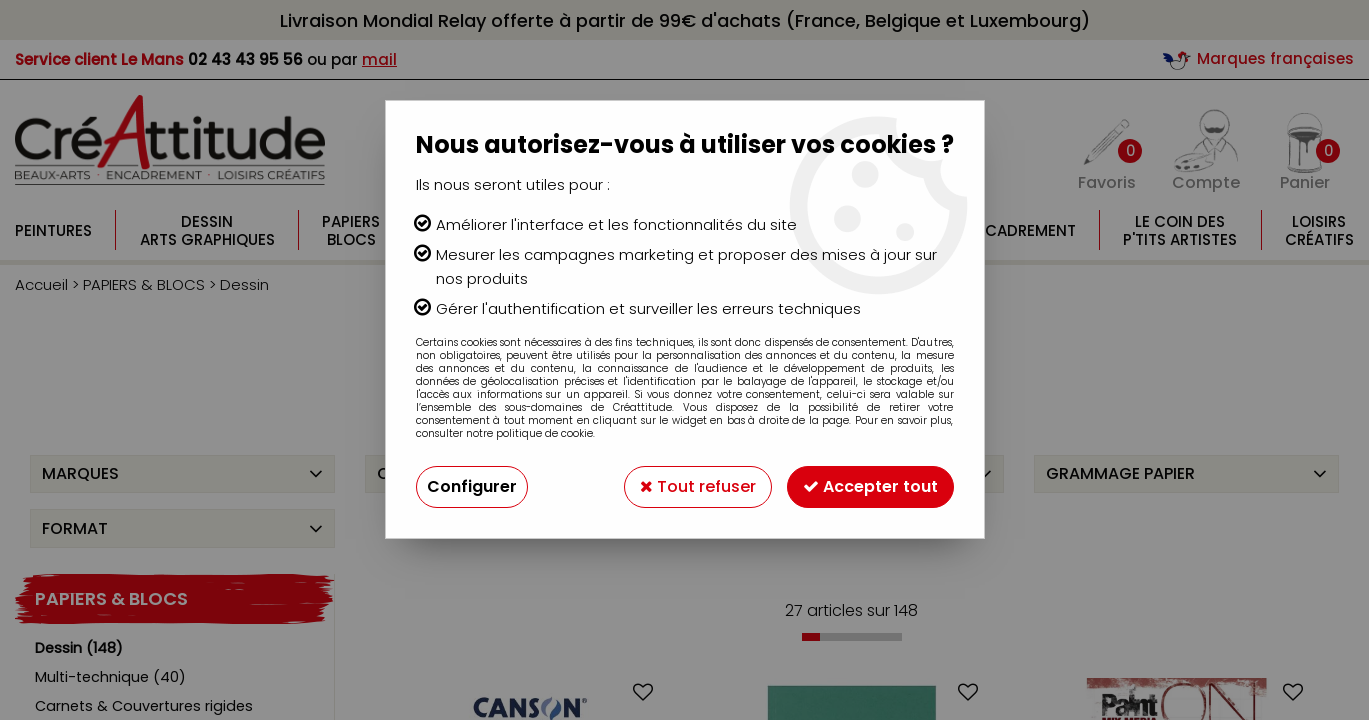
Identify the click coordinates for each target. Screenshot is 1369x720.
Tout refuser (698, 486)
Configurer (472, 486)
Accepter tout (870, 486)
